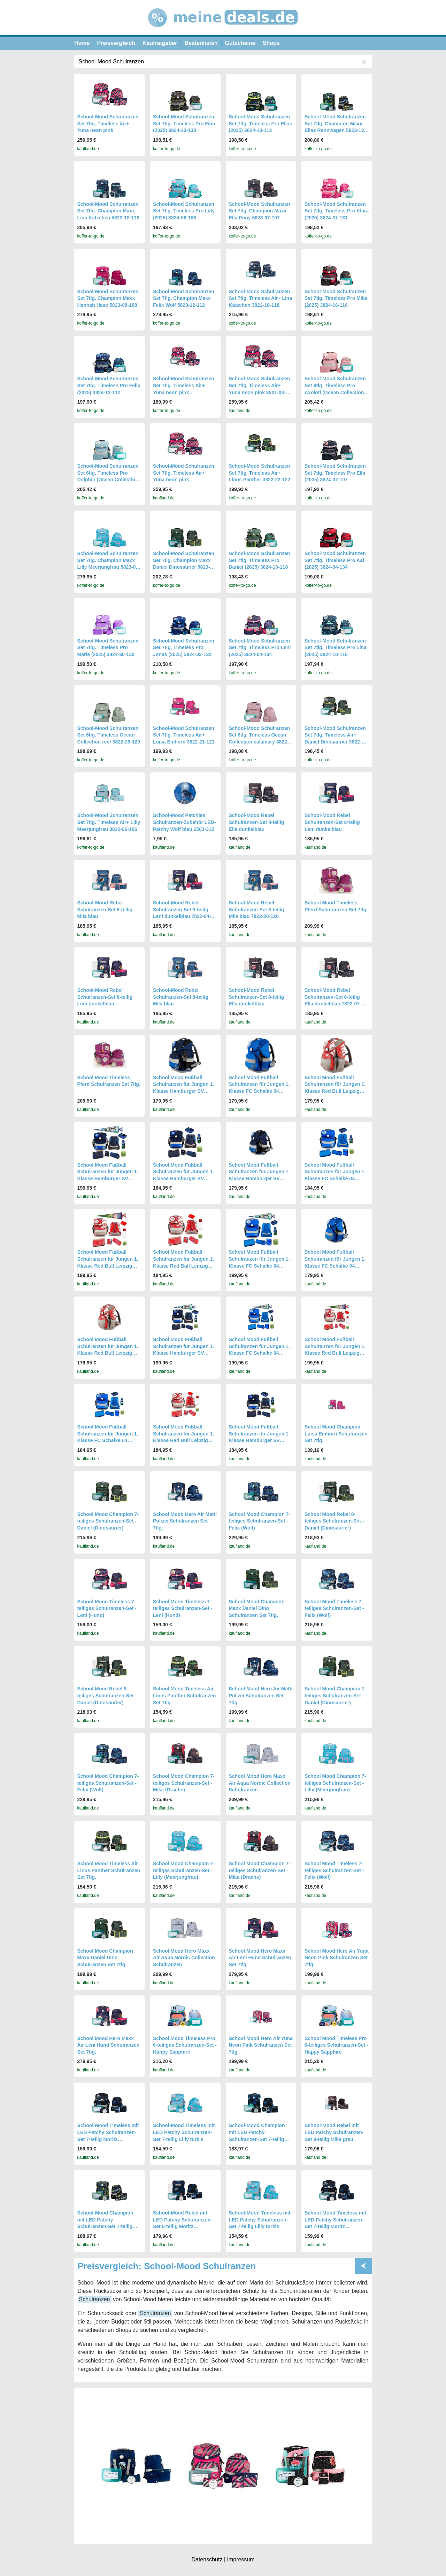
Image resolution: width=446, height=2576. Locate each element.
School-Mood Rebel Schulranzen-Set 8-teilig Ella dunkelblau (256, 822)
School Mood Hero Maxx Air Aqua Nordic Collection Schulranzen (260, 1782)
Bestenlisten (200, 43)
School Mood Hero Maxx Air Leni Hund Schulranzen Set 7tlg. (260, 1957)
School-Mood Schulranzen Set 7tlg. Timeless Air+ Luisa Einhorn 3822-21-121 (184, 735)
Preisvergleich (116, 43)
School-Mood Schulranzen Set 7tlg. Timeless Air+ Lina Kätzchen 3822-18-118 (260, 298)
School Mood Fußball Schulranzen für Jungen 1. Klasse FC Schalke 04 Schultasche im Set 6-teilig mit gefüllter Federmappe (260, 1091)
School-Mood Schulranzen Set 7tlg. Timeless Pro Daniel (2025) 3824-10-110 (259, 560)
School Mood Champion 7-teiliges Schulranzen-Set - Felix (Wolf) (260, 1521)
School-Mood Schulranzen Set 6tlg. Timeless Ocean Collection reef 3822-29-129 (108, 735)
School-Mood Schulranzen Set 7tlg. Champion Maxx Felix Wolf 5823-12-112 (183, 298)
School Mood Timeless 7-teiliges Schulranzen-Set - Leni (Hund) (107, 1608)
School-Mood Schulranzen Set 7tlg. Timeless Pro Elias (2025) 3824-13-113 (260, 123)
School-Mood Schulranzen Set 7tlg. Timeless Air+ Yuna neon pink (108, 123)
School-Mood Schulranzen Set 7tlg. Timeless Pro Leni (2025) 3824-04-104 (260, 647)
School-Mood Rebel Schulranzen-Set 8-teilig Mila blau (105, 909)
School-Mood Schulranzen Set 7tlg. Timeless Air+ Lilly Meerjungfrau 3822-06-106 (108, 822)
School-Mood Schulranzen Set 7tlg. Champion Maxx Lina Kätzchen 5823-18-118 (108, 210)
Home (82, 43)
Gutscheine (240, 43)
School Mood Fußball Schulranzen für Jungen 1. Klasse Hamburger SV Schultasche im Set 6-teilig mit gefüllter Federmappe (184, 1091)
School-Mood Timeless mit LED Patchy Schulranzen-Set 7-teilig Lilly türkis (184, 2132)
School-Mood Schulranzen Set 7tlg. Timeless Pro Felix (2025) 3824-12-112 (108, 385)
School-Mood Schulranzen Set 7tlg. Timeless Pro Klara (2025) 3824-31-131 (337, 210)
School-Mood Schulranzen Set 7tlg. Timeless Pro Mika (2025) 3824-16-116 (336, 298)
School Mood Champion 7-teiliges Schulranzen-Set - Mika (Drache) (184, 1782)
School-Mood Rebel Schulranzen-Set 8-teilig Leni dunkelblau (332, 822)
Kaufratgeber (160, 43)
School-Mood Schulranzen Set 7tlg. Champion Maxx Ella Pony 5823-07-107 (259, 210)
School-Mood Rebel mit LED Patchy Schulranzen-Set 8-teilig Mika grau (334, 2132)
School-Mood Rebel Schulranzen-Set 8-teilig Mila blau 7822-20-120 (256, 909)
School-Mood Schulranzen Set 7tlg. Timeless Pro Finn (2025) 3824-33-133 (184, 123)
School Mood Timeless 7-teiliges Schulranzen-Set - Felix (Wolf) (334, 1608)
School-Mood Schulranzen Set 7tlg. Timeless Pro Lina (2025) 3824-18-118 (336, 647)
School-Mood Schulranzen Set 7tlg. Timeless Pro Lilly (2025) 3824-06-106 (184, 210)
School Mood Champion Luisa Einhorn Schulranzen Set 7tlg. (336, 1433)
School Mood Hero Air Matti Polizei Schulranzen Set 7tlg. (185, 1521)
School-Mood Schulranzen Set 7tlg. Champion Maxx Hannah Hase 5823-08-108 (108, 298)
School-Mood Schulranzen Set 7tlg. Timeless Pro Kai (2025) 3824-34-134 (335, 560)
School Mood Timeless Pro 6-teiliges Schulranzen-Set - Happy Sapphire (185, 2045)
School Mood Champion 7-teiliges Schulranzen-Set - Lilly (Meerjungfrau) (335, 1782)
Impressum (240, 2559)
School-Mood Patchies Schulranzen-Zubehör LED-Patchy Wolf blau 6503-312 (184, 822)
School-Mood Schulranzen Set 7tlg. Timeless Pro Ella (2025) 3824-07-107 (335, 472)
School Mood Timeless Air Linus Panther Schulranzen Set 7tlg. (184, 1695)
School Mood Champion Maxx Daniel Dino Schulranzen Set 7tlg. (257, 1608)
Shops (271, 43)
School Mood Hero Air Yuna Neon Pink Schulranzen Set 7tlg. (337, 1957)
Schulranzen (94, 2299)
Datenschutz (206, 2559)
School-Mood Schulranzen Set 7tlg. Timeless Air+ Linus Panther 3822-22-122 (260, 472)
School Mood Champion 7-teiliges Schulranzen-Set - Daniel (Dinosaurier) (108, 1521)
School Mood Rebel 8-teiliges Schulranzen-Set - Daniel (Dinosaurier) (334, 1521)
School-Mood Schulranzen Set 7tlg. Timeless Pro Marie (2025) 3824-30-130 (108, 647)
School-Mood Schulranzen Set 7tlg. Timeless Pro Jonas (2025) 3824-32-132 (183, 647)
